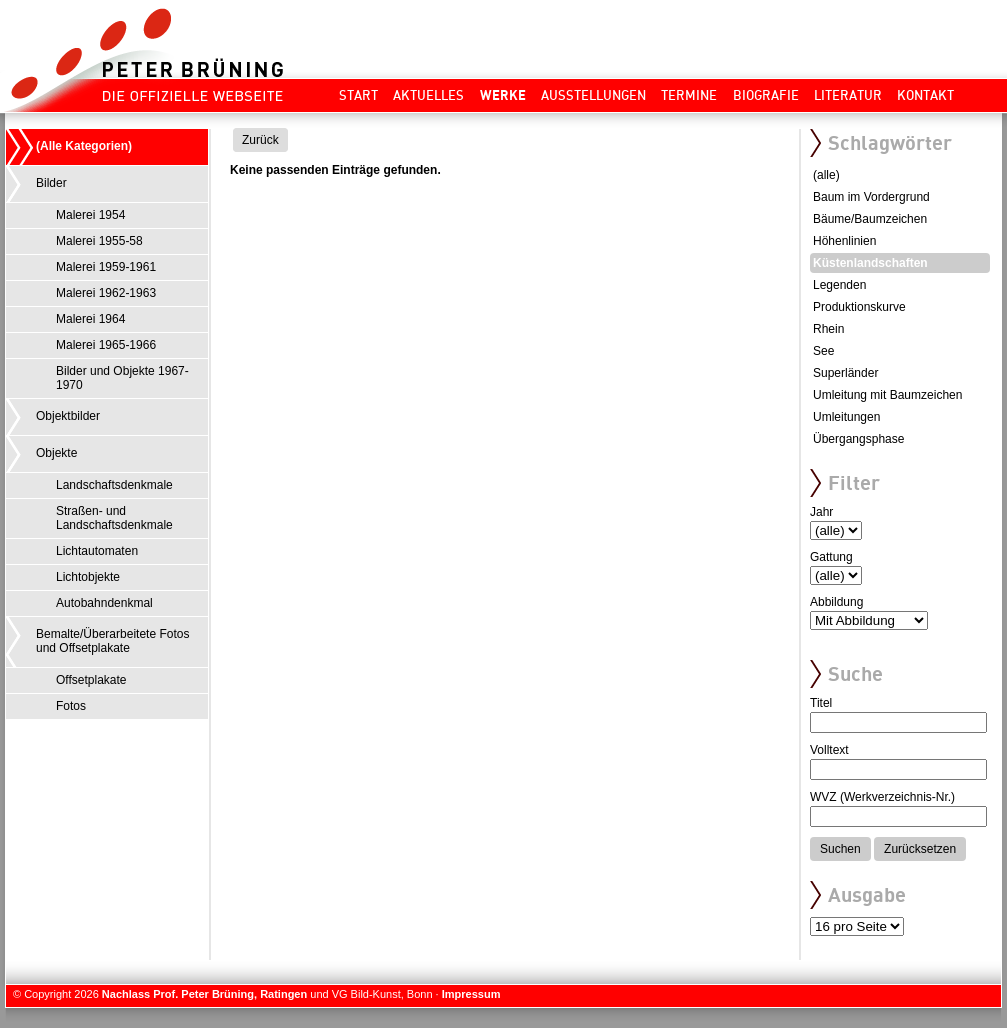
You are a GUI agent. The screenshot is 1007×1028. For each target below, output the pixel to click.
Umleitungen (846, 417)
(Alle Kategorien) (84, 146)
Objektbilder (68, 416)
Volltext (829, 750)
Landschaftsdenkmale (114, 485)
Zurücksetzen (920, 849)
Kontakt (925, 95)
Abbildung (836, 602)
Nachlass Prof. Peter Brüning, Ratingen (204, 994)
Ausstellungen (593, 95)
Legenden (839, 285)
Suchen (840, 849)
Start (358, 95)
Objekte (56, 453)
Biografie (766, 95)
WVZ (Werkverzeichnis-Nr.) (882, 797)
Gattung (831, 557)
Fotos (71, 706)
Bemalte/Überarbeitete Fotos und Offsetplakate (112, 641)
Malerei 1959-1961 (106, 267)
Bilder (51, 183)
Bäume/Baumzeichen (870, 219)
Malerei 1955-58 (99, 241)
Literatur (848, 95)
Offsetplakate (91, 680)
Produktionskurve (859, 307)
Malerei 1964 (90, 319)
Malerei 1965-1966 (106, 345)
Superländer (845, 373)
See (823, 351)
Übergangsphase (858, 439)
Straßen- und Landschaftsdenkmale (114, 518)
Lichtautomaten (97, 551)
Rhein (828, 329)
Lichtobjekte (88, 577)
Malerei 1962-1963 (106, 293)
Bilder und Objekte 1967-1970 (122, 378)
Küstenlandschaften (870, 263)
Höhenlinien (844, 241)
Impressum (471, 994)
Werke (503, 95)
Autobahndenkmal (104, 603)
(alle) (826, 175)
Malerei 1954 (90, 215)
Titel (821, 703)
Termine (689, 95)
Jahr (821, 512)
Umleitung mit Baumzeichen (887, 395)
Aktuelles (428, 95)
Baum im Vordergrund (871, 197)
